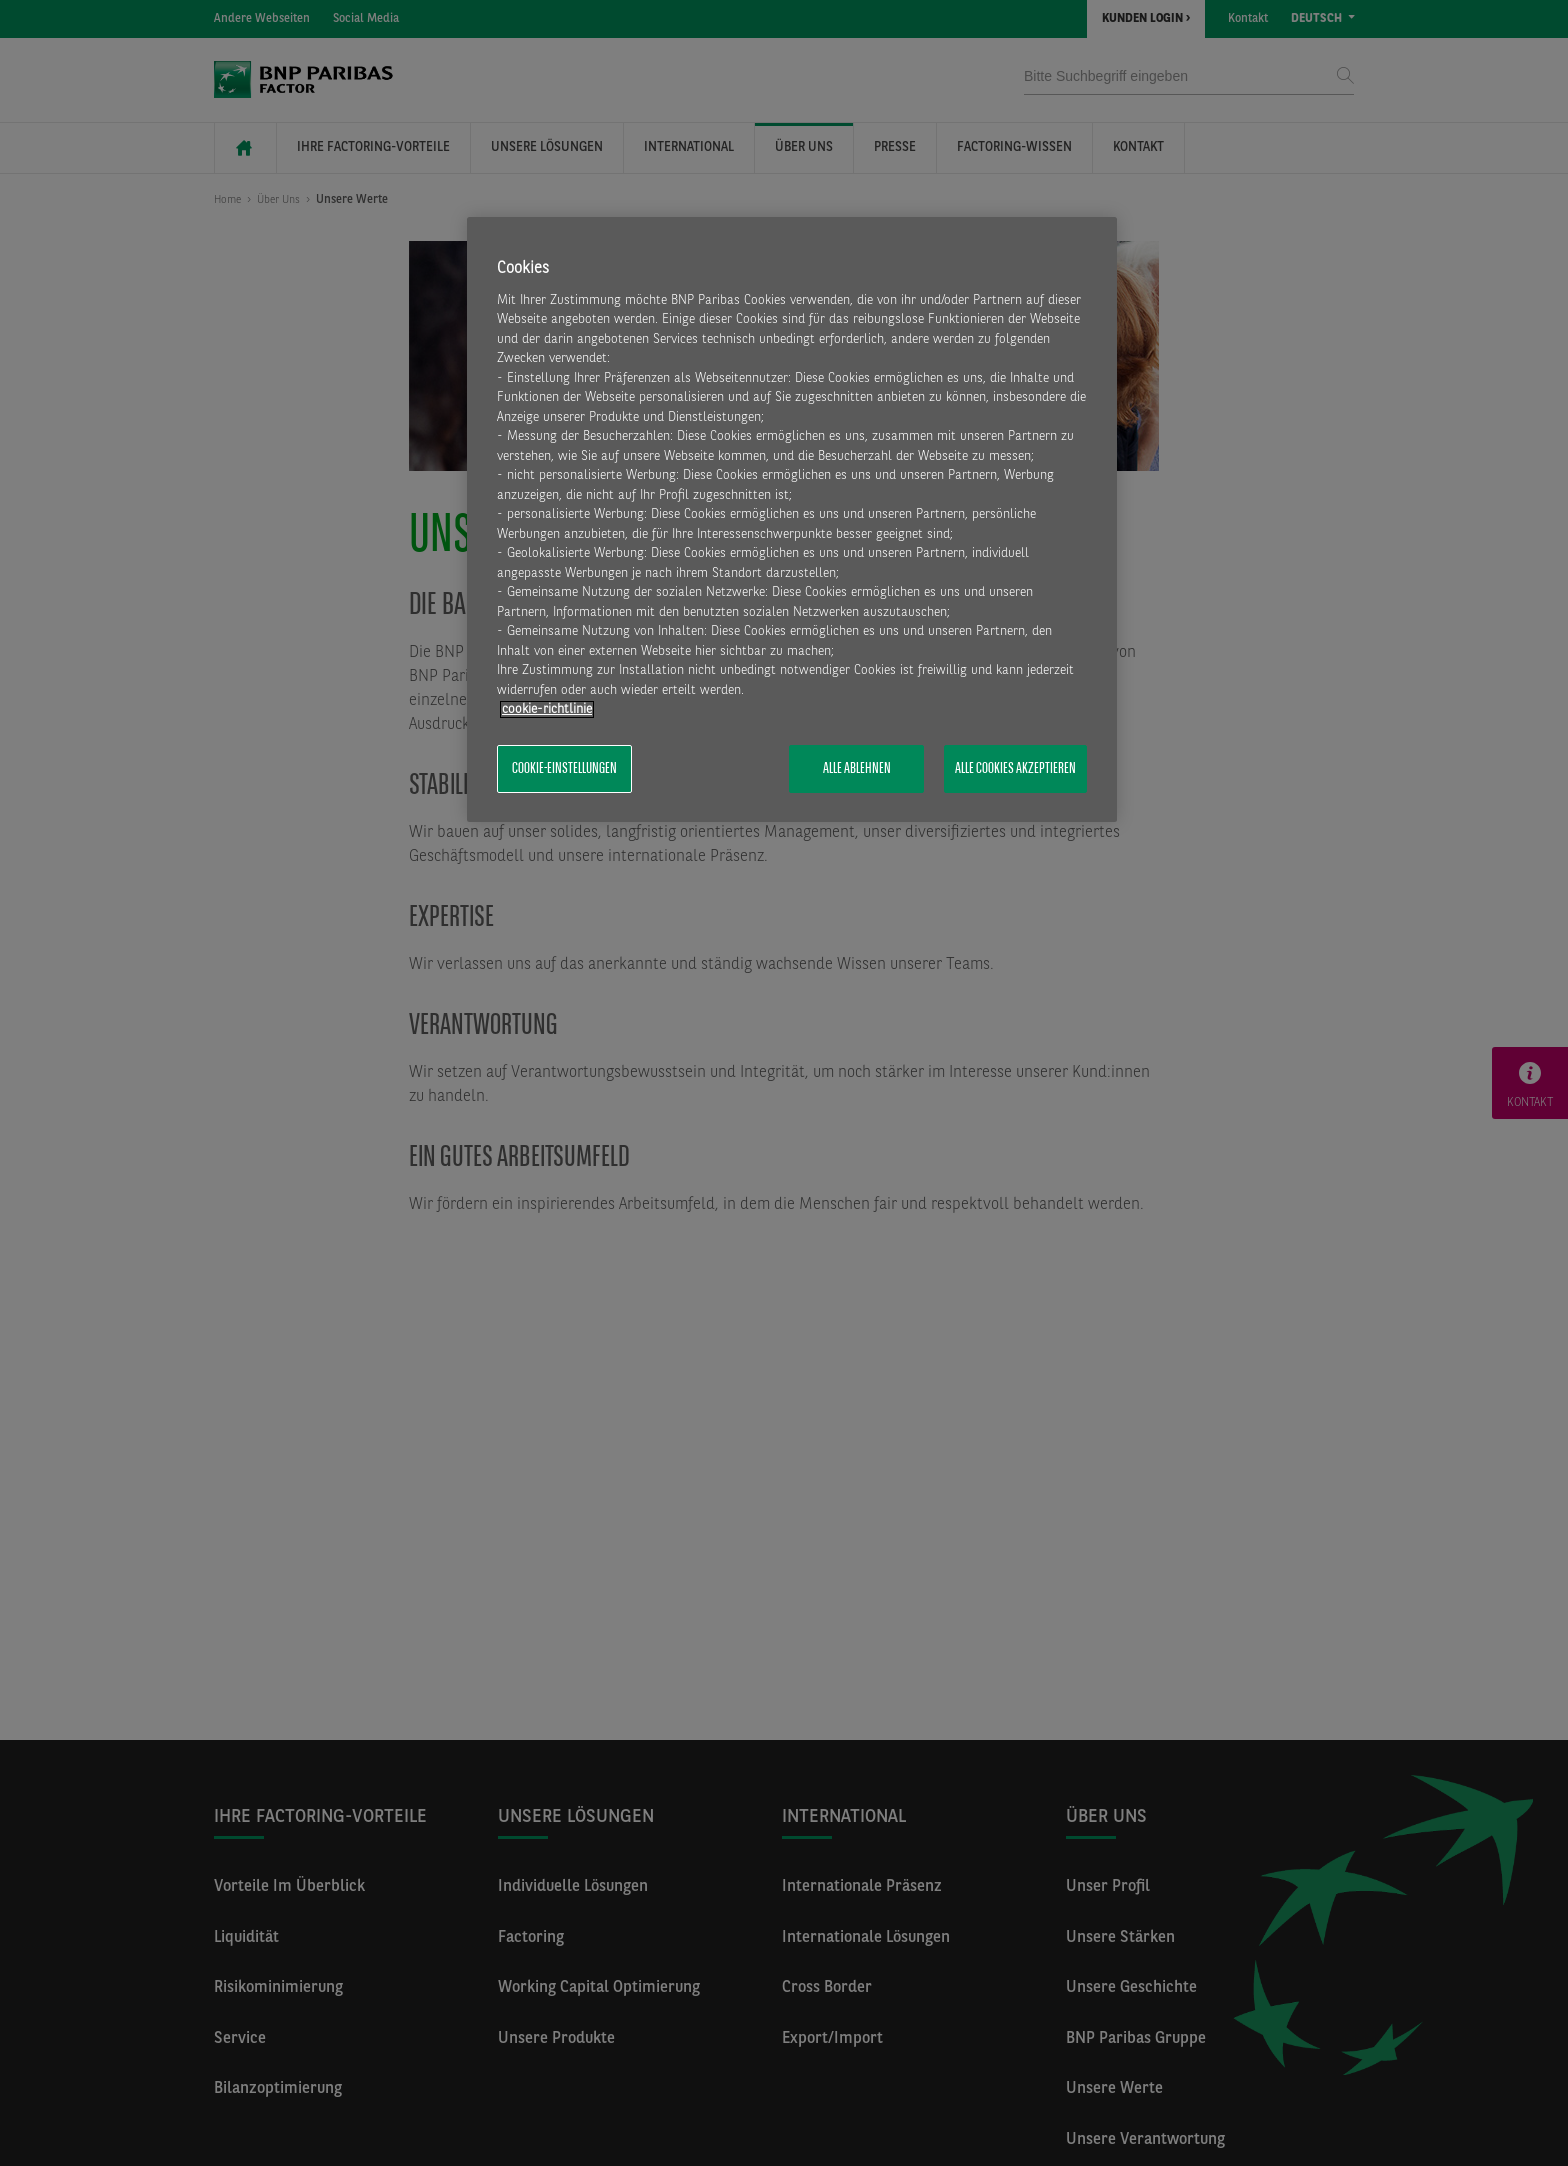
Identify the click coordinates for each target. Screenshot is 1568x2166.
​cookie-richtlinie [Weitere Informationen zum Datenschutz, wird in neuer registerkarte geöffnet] (547, 709)
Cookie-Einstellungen (564, 769)
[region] (792, 520)
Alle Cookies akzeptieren (1015, 769)
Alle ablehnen (857, 769)
